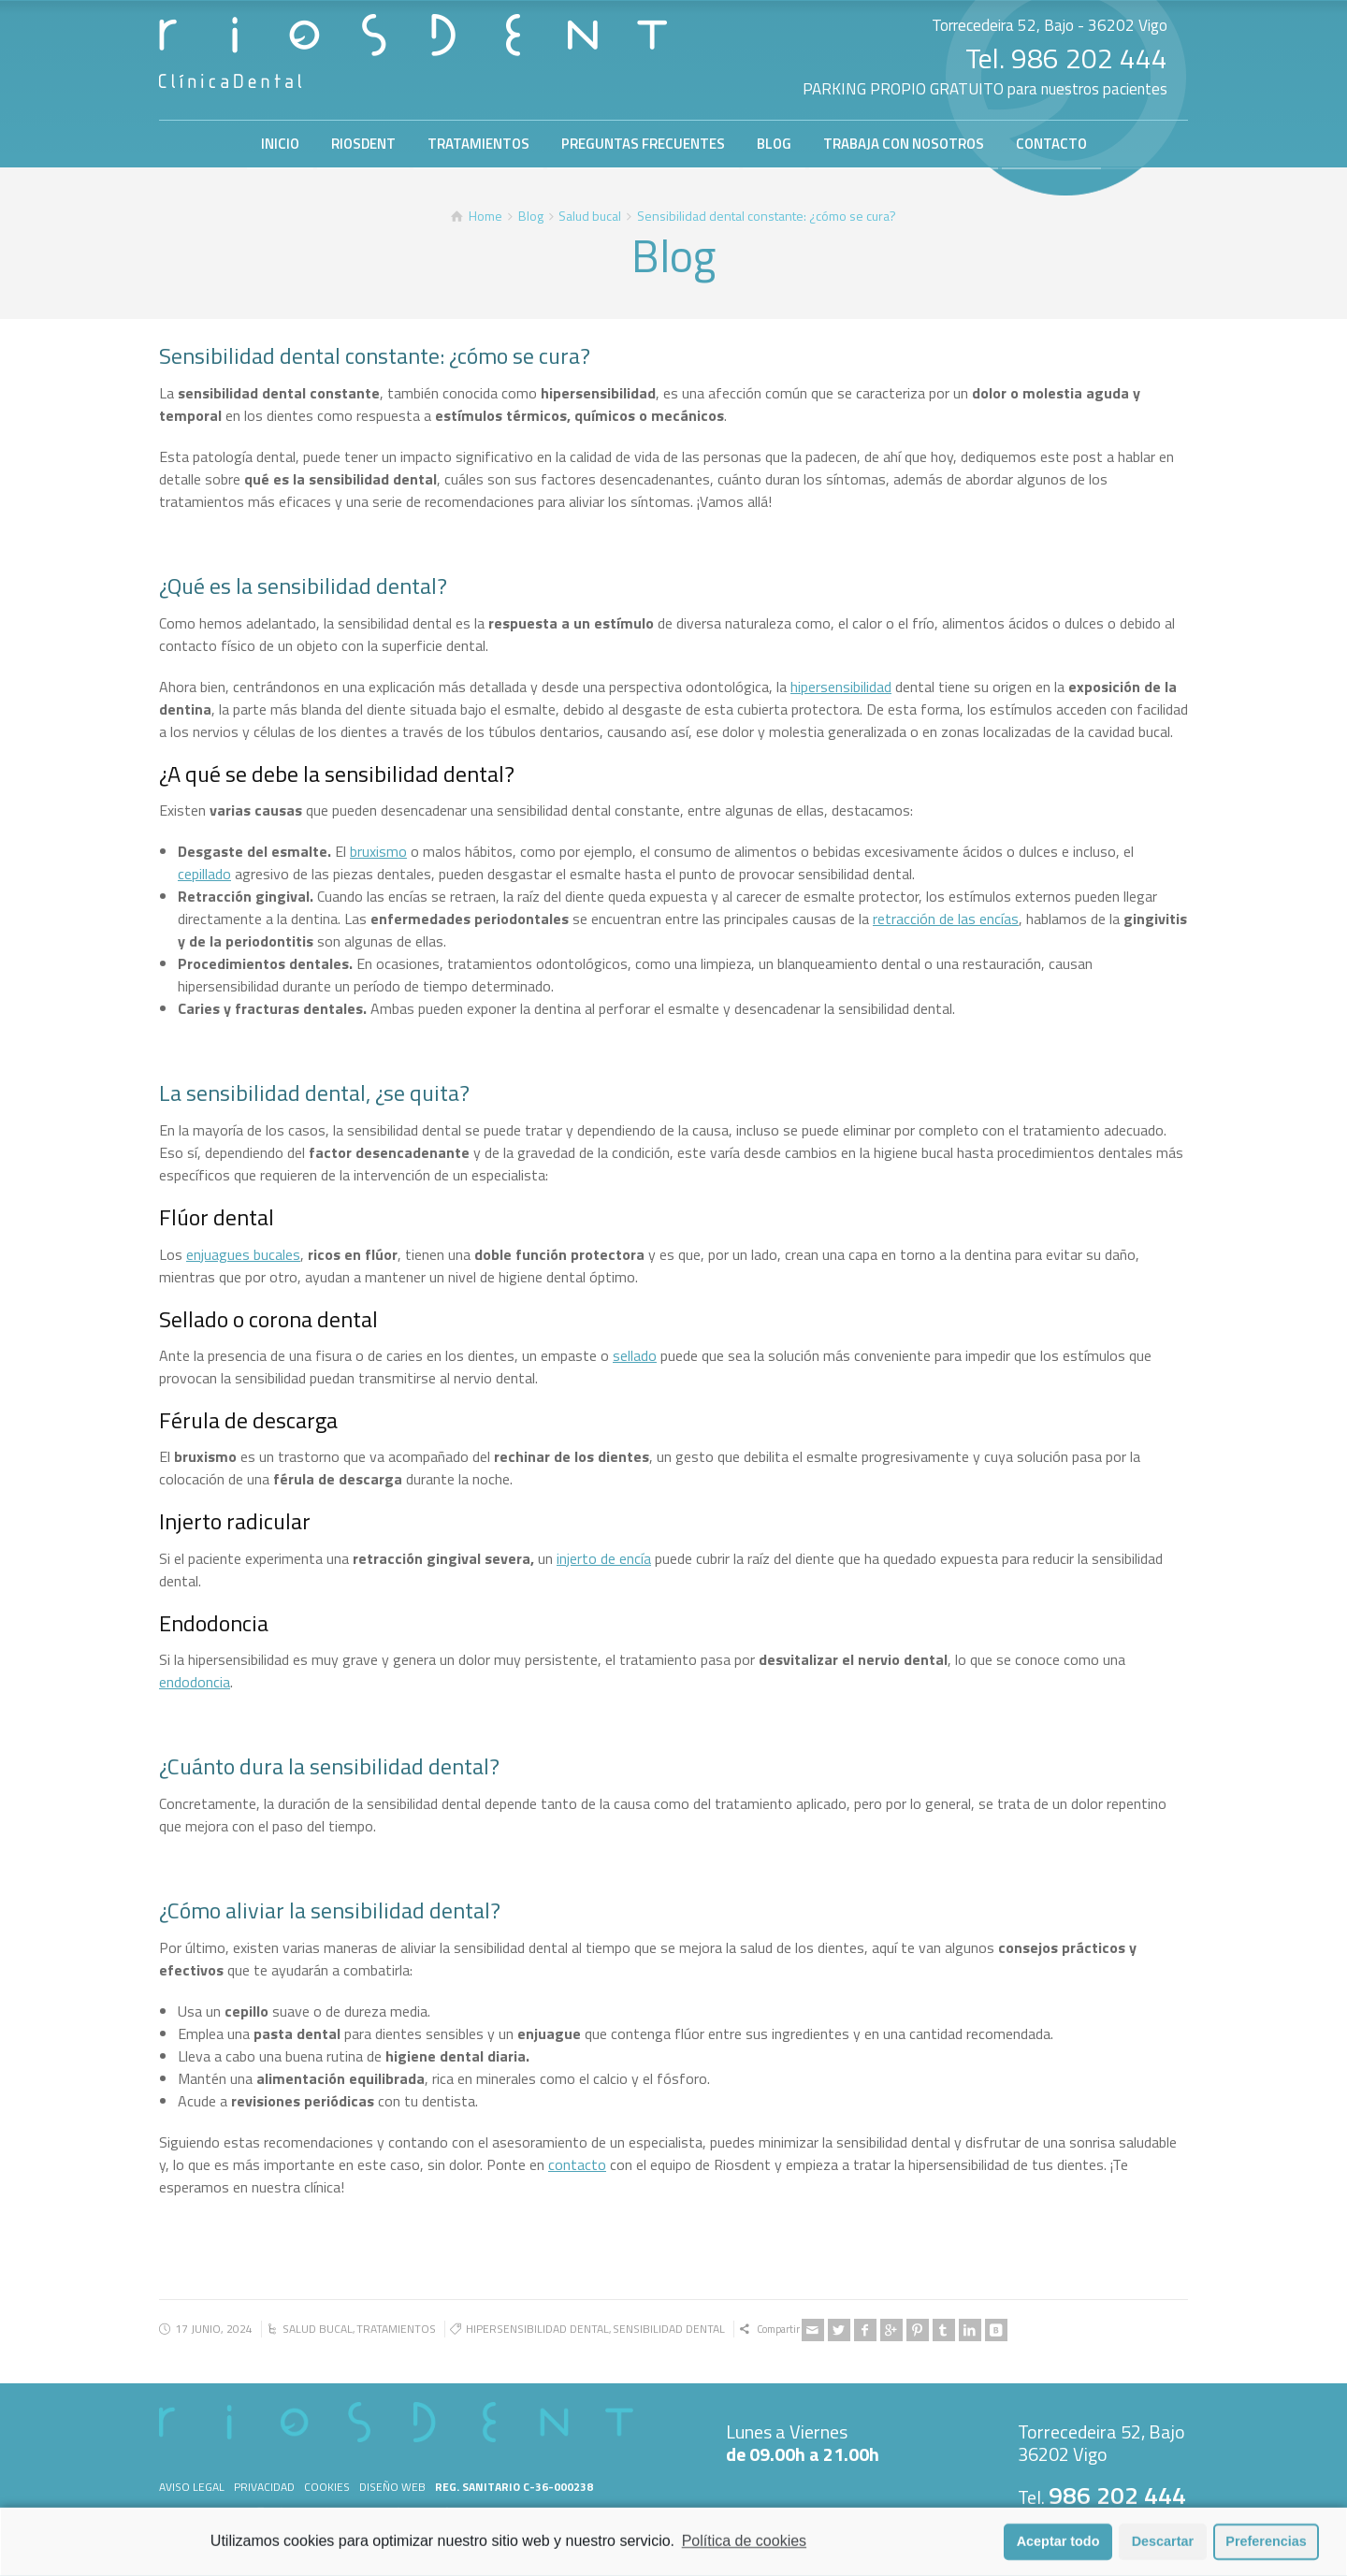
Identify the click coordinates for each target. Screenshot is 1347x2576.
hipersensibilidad (840, 686)
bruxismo (378, 851)
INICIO (280, 143)
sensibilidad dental (669, 2328)
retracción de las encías (946, 918)
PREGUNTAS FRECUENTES (643, 143)
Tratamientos (396, 2328)
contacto (577, 2164)
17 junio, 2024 (214, 2328)
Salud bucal (317, 2328)
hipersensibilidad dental (537, 2328)
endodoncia (194, 1682)
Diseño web (392, 2487)
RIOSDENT (363, 143)
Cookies (327, 2487)
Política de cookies (744, 2549)
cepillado (204, 873)
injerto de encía (604, 1558)
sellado (635, 1355)
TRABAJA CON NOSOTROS (903, 143)
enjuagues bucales (243, 1254)
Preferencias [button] (1265, 2549)
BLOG (774, 143)
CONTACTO (1051, 143)
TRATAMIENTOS (478, 143)
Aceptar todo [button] (1058, 2549)
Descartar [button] (1163, 2549)
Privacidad (264, 2487)
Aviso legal (191, 2487)
